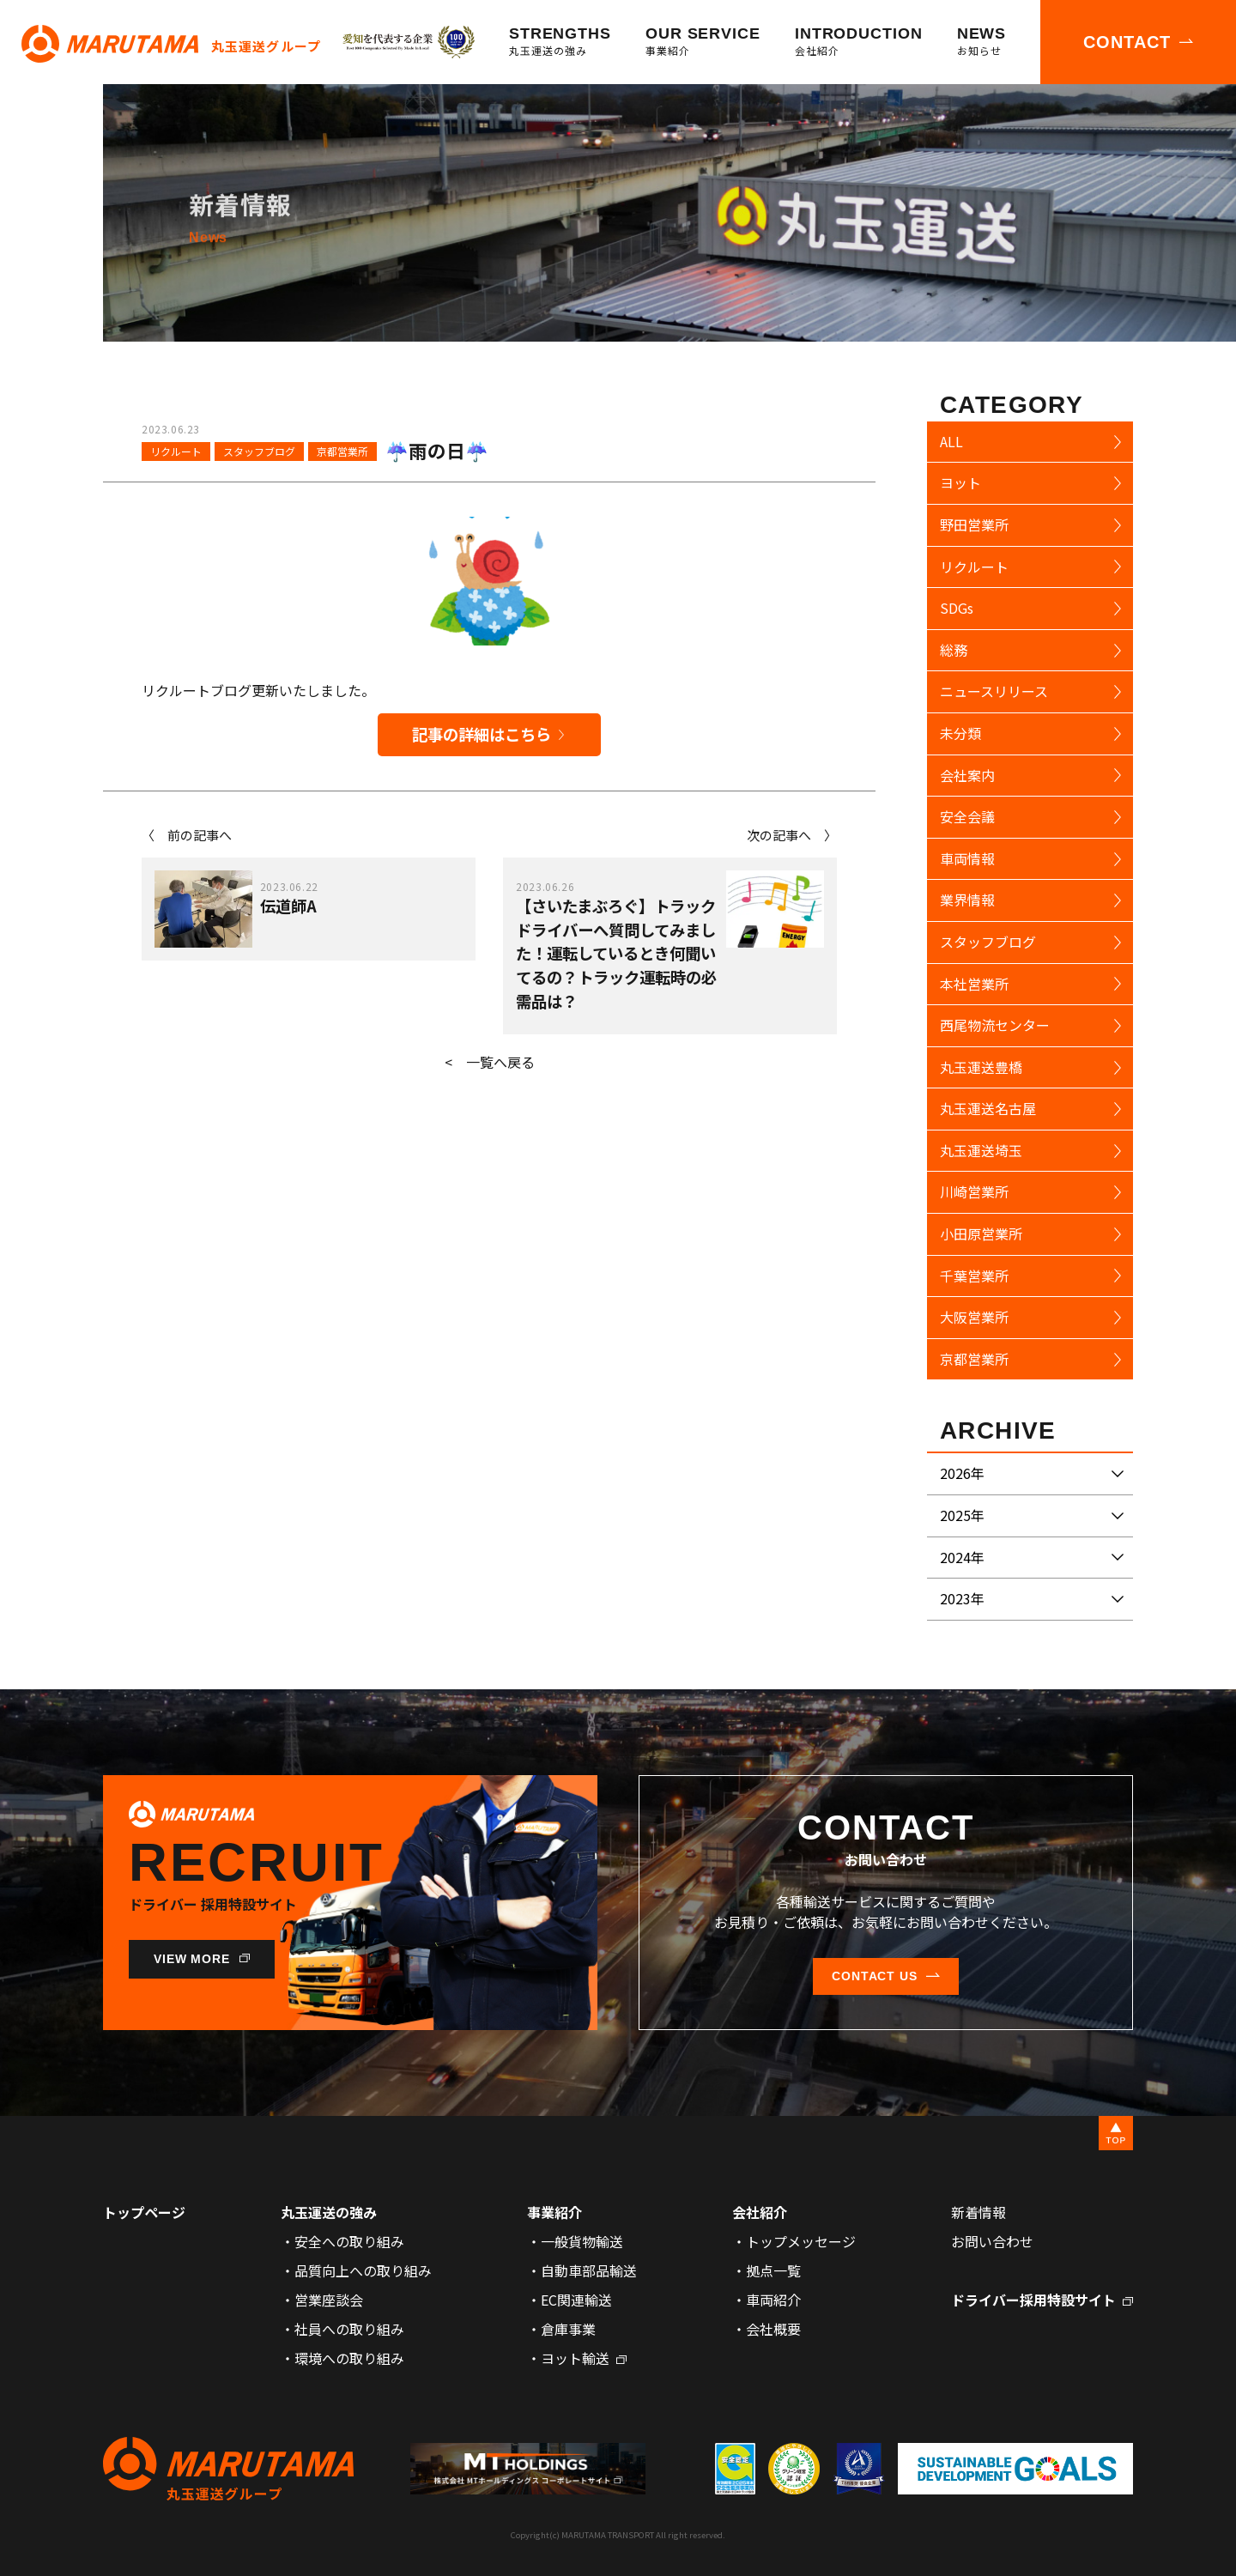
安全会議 (967, 816)
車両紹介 (773, 2299)
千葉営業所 (974, 1275)
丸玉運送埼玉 (981, 1150)
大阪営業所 (974, 1316)
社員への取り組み (349, 2328)
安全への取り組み (349, 2241)
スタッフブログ (259, 451)
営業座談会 (328, 2299)
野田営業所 (974, 524)
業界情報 (967, 899)
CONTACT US (875, 1976)
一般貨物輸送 (582, 2241)
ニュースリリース (994, 691)
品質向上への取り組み (363, 2270)
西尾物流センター (995, 1025)
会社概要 (773, 2328)
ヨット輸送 (575, 2358)
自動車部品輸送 (589, 2270)
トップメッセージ (801, 2241)
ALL (951, 441)
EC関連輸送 (576, 2299)
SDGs (956, 607)
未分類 (960, 733)
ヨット (960, 482)
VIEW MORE (192, 1959)
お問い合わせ (992, 2241)
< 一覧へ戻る (490, 1062)
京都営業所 (342, 451)
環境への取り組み (349, 2358)
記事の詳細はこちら (481, 734)
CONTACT (1127, 42)
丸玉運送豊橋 (981, 1067)
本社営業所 (974, 983)
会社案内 (967, 775)
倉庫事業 (568, 2328)
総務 (953, 649)
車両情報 (967, 858)
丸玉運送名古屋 (988, 1108)
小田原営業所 (981, 1233)
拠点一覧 (773, 2270)
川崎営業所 (974, 1191)
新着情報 (978, 2212)
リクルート (176, 451)
